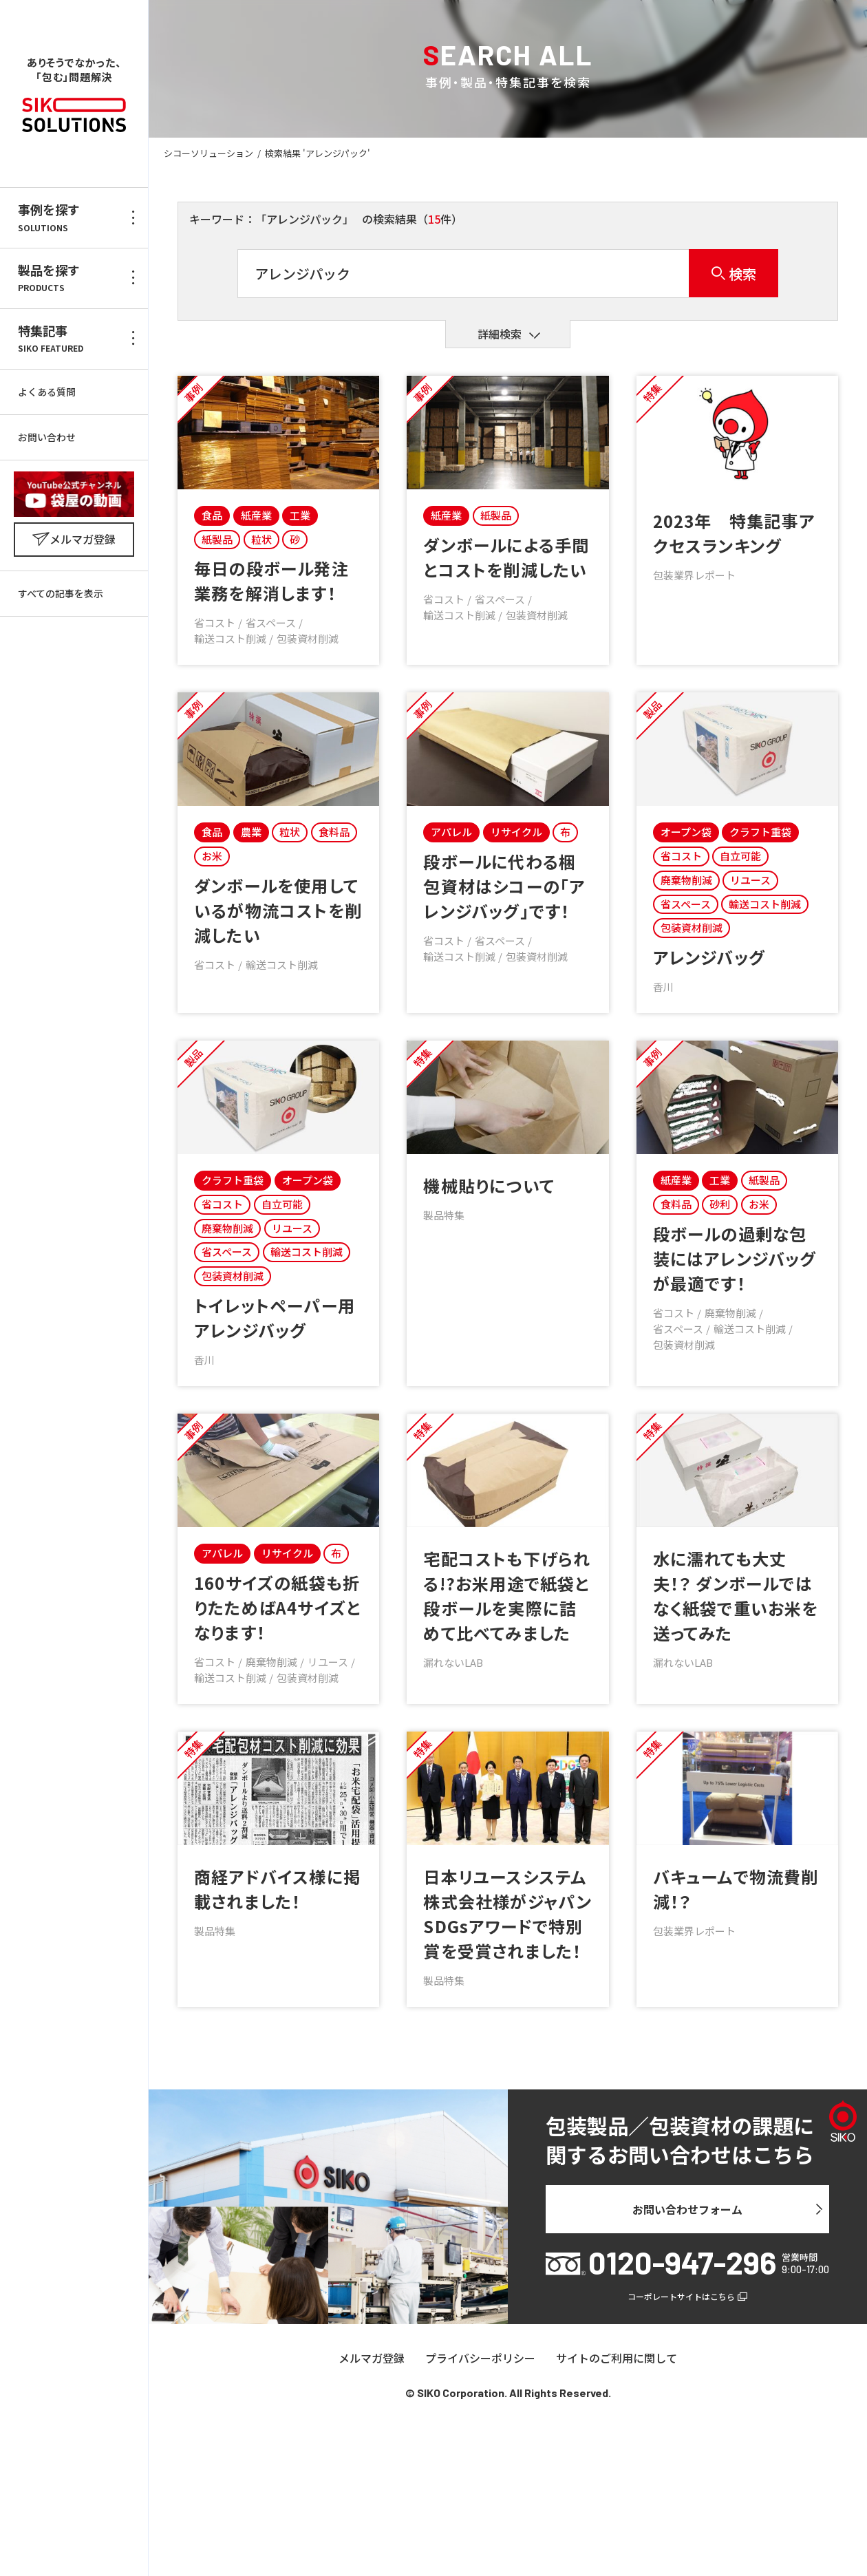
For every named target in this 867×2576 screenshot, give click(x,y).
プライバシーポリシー (480, 2358)
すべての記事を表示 (60, 593)
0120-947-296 (682, 2262)
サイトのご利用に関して (616, 2358)
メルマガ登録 (372, 2358)
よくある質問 (47, 391)
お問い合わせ (47, 437)
